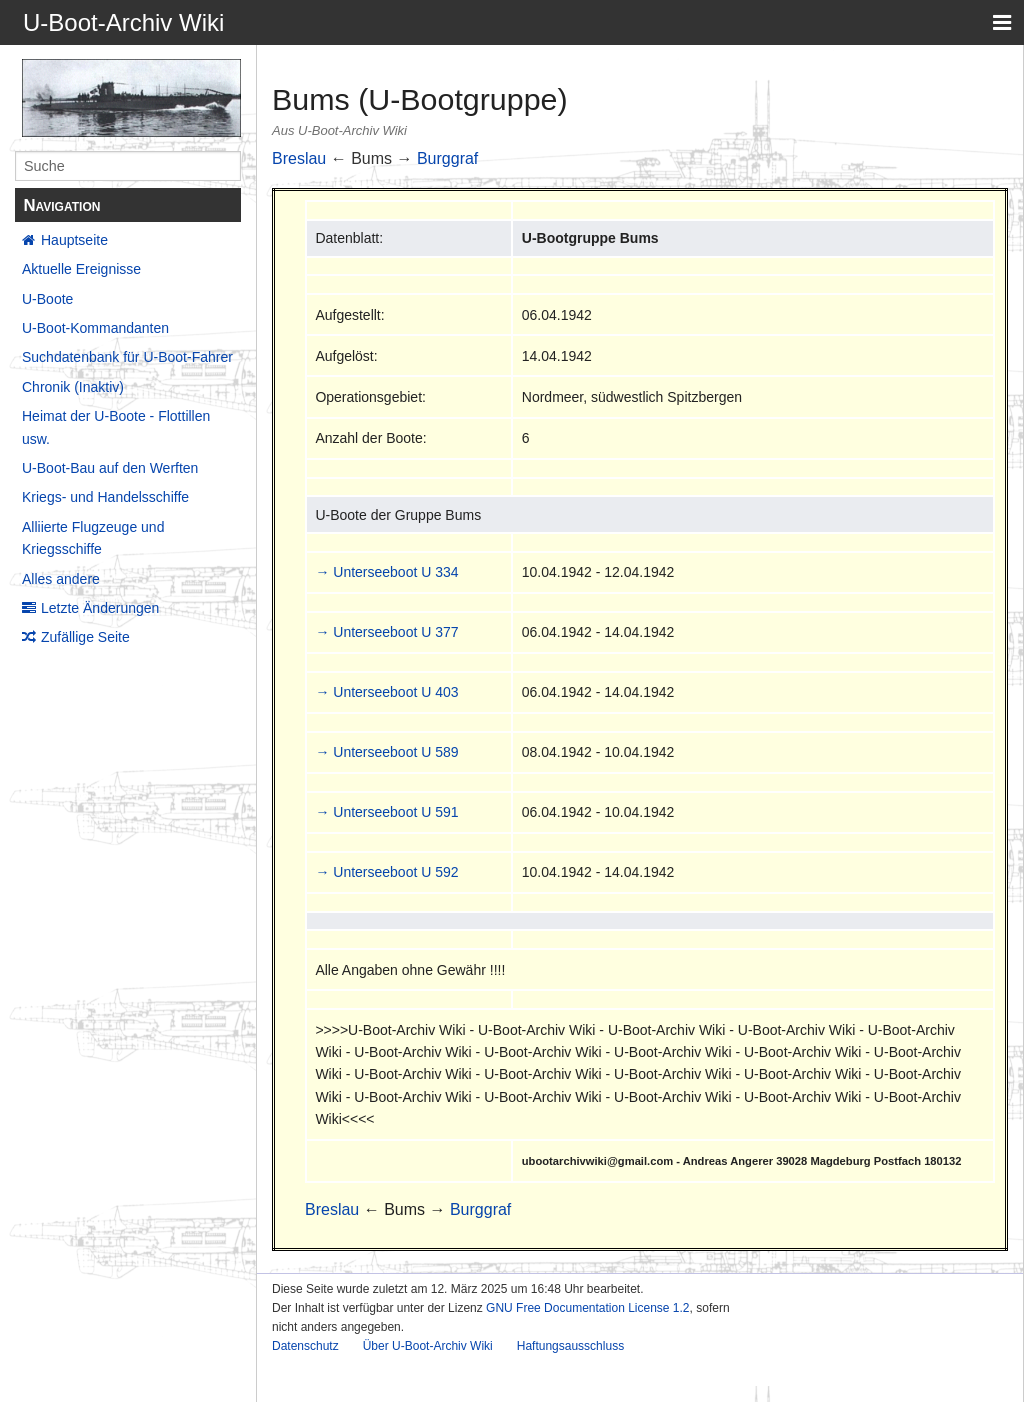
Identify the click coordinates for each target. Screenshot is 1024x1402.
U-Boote (47, 299)
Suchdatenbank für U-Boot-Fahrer (127, 357)
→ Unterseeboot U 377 (386, 632)
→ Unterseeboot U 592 (386, 872)
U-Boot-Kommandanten (95, 328)
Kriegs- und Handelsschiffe (105, 497)
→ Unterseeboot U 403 (386, 692)
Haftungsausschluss (570, 1346)
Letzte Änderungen (100, 608)
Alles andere (61, 579)
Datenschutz (305, 1346)
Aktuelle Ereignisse (81, 269)
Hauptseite (74, 240)
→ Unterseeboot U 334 (386, 572)
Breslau (299, 158)
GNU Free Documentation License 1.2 (587, 1308)
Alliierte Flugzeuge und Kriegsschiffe (93, 538)
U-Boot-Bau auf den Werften (110, 468)
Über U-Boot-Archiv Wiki (428, 1346)
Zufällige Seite (85, 637)
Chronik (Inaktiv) (73, 387)
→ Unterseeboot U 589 (386, 752)
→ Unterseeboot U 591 (386, 812)
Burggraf (447, 158)
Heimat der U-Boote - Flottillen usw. (116, 427)
